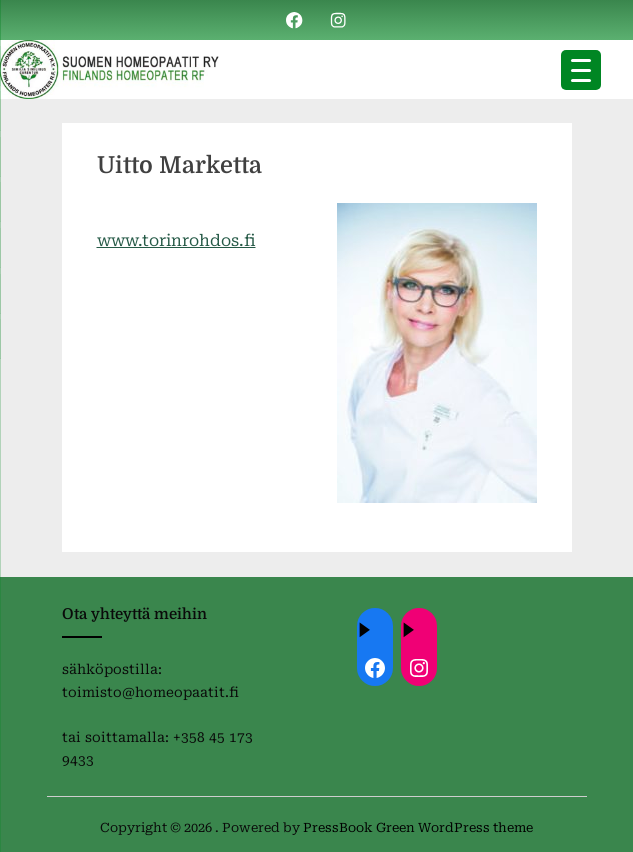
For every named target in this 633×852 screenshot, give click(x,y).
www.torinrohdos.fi (176, 240)
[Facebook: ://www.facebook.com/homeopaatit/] (375, 668)
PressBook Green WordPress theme (418, 827)
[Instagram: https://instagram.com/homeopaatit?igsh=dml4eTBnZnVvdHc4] (419, 668)
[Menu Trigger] (581, 70)
